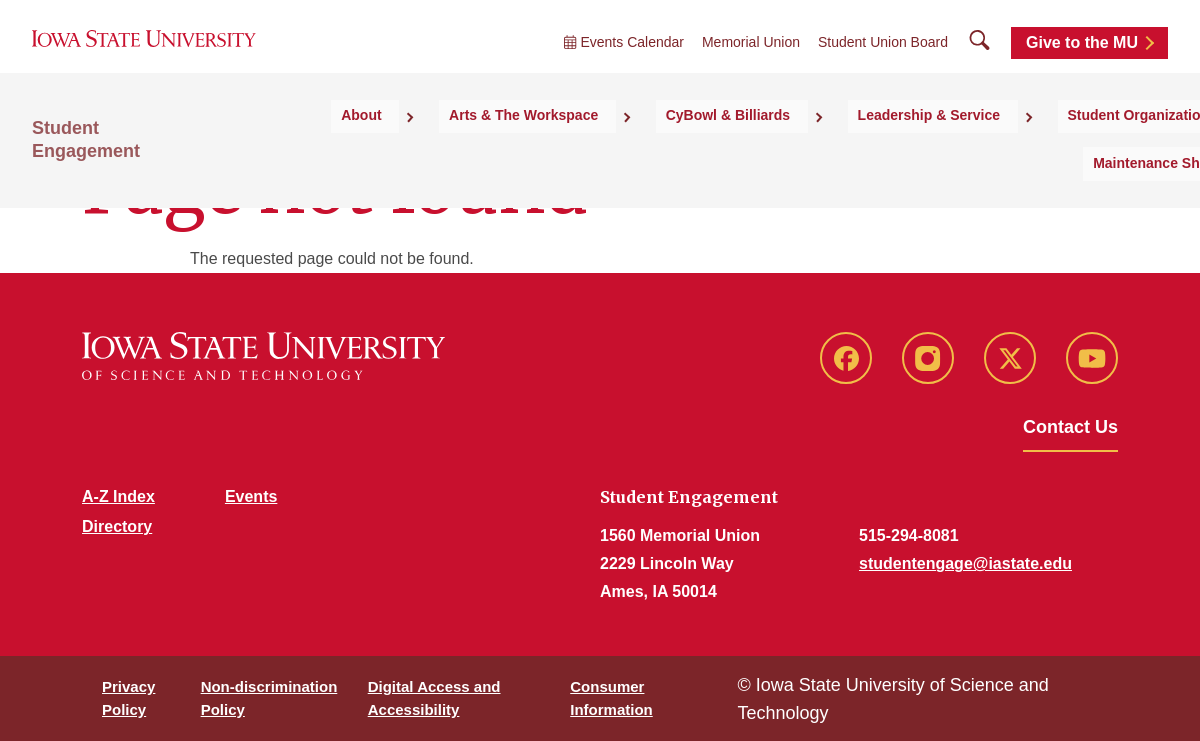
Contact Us (1070, 427)
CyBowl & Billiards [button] (720, 151)
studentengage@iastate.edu (965, 563)
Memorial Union (751, 62)
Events (251, 496)
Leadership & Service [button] (893, 151)
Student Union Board (883, 62)
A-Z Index (118, 496)
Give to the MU (1082, 62)
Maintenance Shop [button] (1092, 191)
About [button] (408, 151)
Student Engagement (122, 171)
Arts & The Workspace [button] (543, 151)
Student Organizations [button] (1079, 151)
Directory (117, 526)
